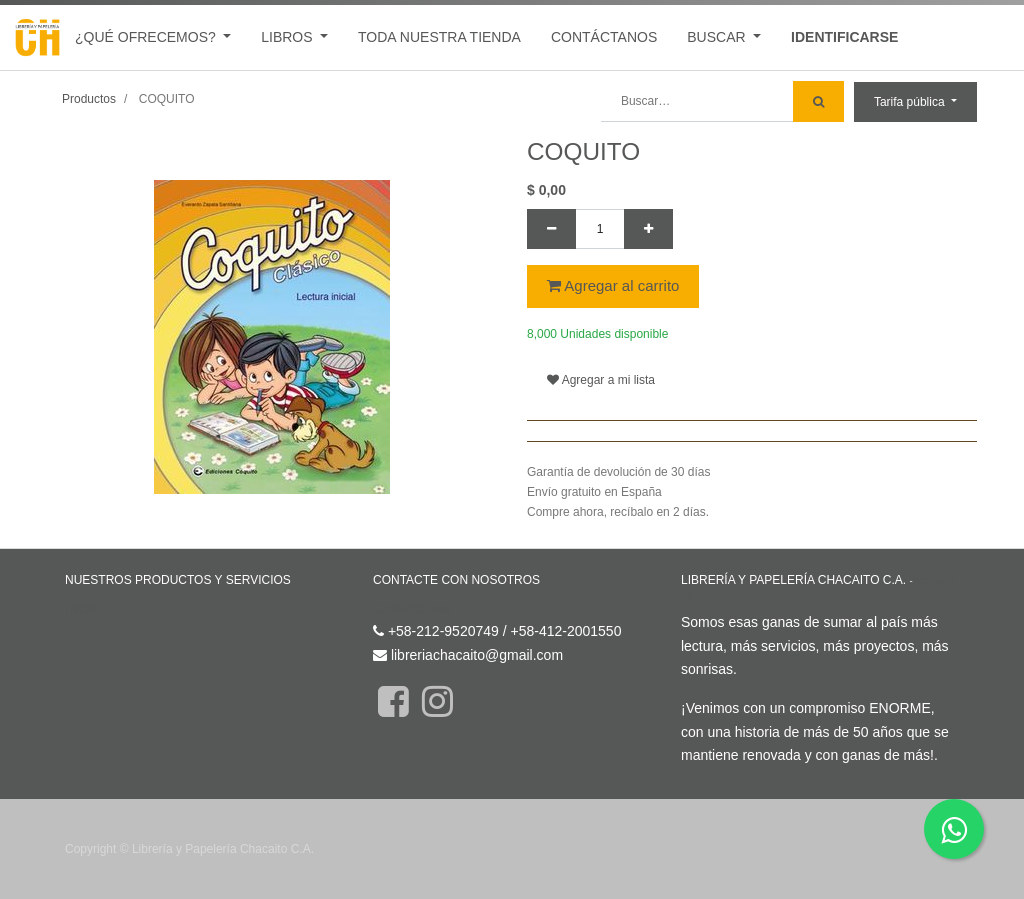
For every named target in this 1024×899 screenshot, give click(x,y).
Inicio (81, 608)
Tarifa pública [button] (911, 102)
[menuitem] (439, 37)
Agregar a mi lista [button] (601, 380)
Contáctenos (412, 608)
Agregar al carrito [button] (613, 285)
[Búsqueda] (818, 101)
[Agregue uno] (648, 229)
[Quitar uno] (551, 229)
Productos (89, 99)
